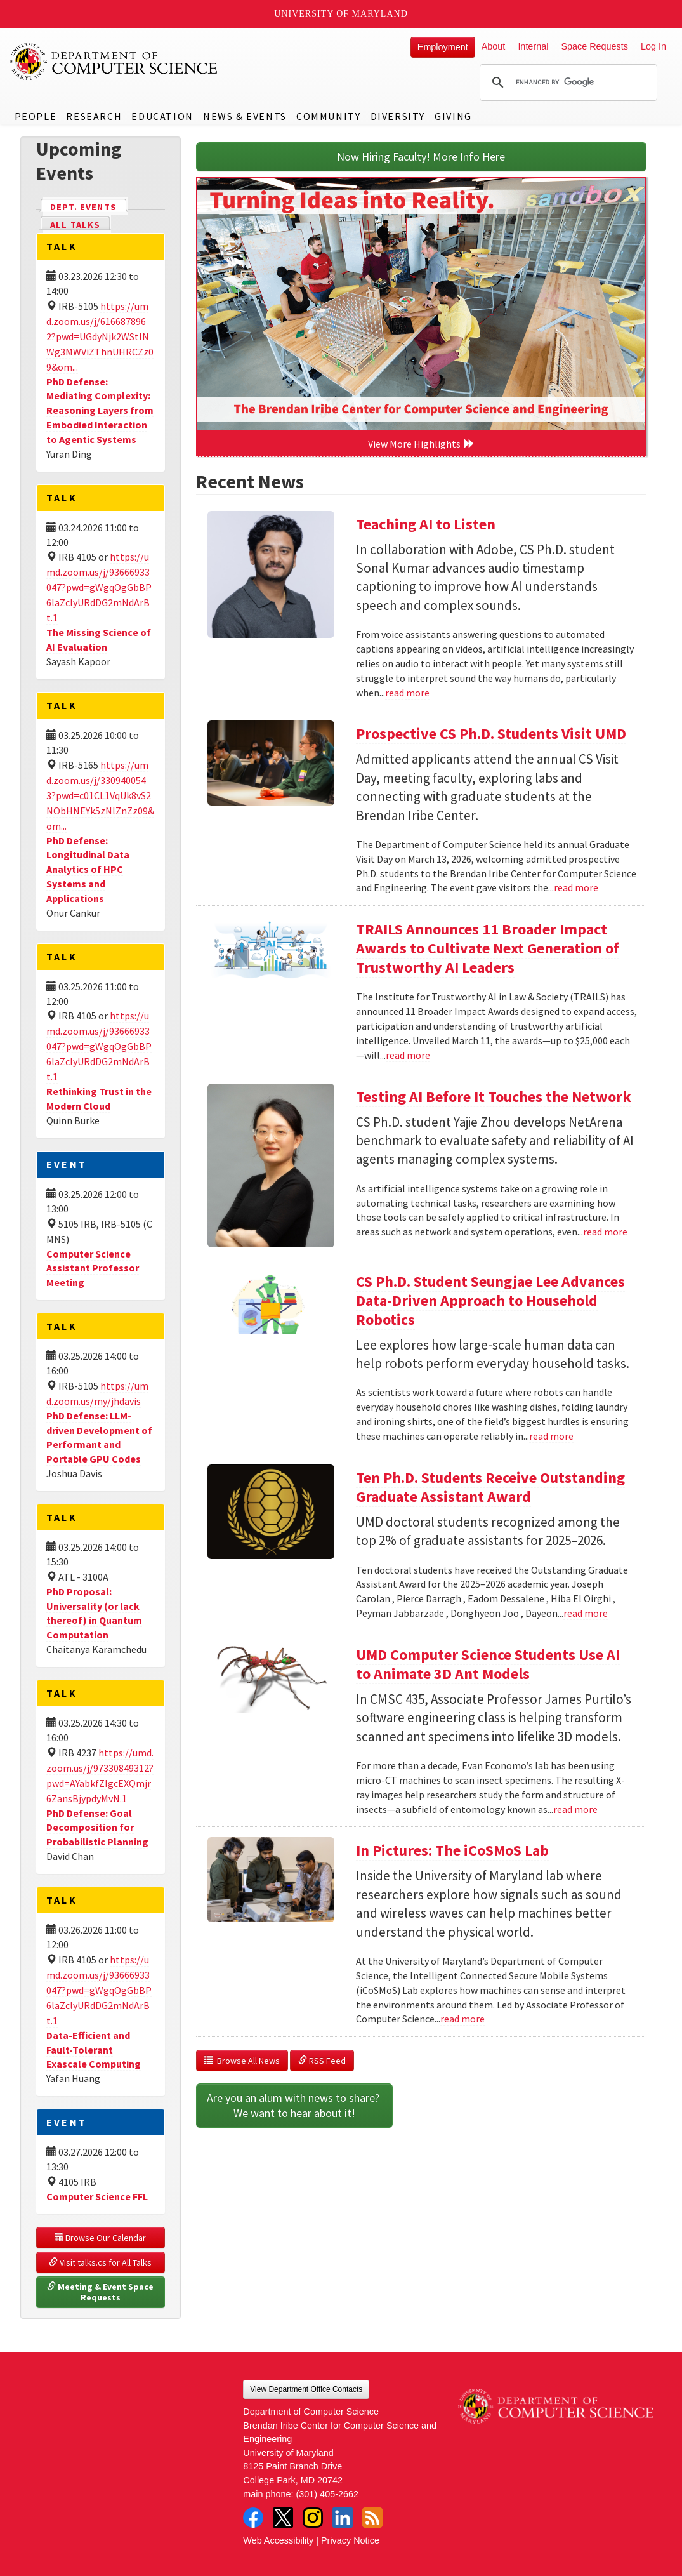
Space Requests (594, 46)
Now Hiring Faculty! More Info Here (421, 156)
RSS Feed (322, 2060)
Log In (653, 46)
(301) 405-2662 (327, 2494)
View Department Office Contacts (306, 2389)
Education (162, 116)
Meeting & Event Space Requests (101, 2292)
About (494, 46)
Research (94, 116)
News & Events (245, 116)
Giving (453, 116)
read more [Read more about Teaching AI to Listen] (407, 692)
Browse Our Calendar (100, 2237)
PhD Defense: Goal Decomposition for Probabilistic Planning (97, 1828)
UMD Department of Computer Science (114, 61)
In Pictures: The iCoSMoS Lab (452, 1850)
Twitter (283, 2517)
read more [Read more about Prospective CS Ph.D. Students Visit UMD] (576, 887)
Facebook (253, 2517)
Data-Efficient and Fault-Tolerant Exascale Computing (93, 2050)
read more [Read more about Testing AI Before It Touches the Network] (605, 1231)
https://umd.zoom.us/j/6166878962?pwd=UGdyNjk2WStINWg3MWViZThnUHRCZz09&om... (100, 336)
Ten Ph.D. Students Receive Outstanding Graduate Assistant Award (490, 1487)
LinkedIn (342, 2517)
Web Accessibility (278, 2540)
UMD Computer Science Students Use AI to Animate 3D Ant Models (488, 1664)
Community (328, 116)
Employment (442, 47)
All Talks (75, 224)
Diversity (398, 116)
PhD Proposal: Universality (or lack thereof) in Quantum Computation (94, 1613)
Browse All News (242, 2060)
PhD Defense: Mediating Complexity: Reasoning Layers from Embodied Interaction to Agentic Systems (100, 410)
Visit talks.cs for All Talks (100, 2262)
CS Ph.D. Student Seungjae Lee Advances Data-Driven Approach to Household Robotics (490, 1300)
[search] (566, 82)
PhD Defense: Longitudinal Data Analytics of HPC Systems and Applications (87, 869)
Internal (533, 46)
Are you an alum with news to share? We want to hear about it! (294, 2105)
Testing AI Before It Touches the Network (493, 1096)
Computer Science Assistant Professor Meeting (92, 1268)
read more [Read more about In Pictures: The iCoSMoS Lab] (462, 2018)
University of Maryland (341, 13)
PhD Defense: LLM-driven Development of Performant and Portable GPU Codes (99, 1437)
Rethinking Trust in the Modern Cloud (99, 1098)
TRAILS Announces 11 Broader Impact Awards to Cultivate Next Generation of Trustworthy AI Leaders (487, 948)
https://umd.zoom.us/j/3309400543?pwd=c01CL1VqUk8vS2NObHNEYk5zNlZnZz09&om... (100, 795)
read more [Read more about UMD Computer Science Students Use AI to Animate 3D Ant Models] (575, 1809)
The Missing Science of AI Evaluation (98, 639)
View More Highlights (421, 443)
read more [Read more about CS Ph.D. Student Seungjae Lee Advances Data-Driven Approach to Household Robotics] (551, 1436)
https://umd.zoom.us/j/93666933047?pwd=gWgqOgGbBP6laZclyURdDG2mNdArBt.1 (99, 587)
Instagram (313, 2517)
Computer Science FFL (97, 2196)
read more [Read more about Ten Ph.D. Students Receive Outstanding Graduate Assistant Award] (585, 1613)
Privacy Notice (350, 2540)
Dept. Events (89, 206)
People (36, 116)
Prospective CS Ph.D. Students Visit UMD (491, 733)
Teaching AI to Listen (425, 524)
